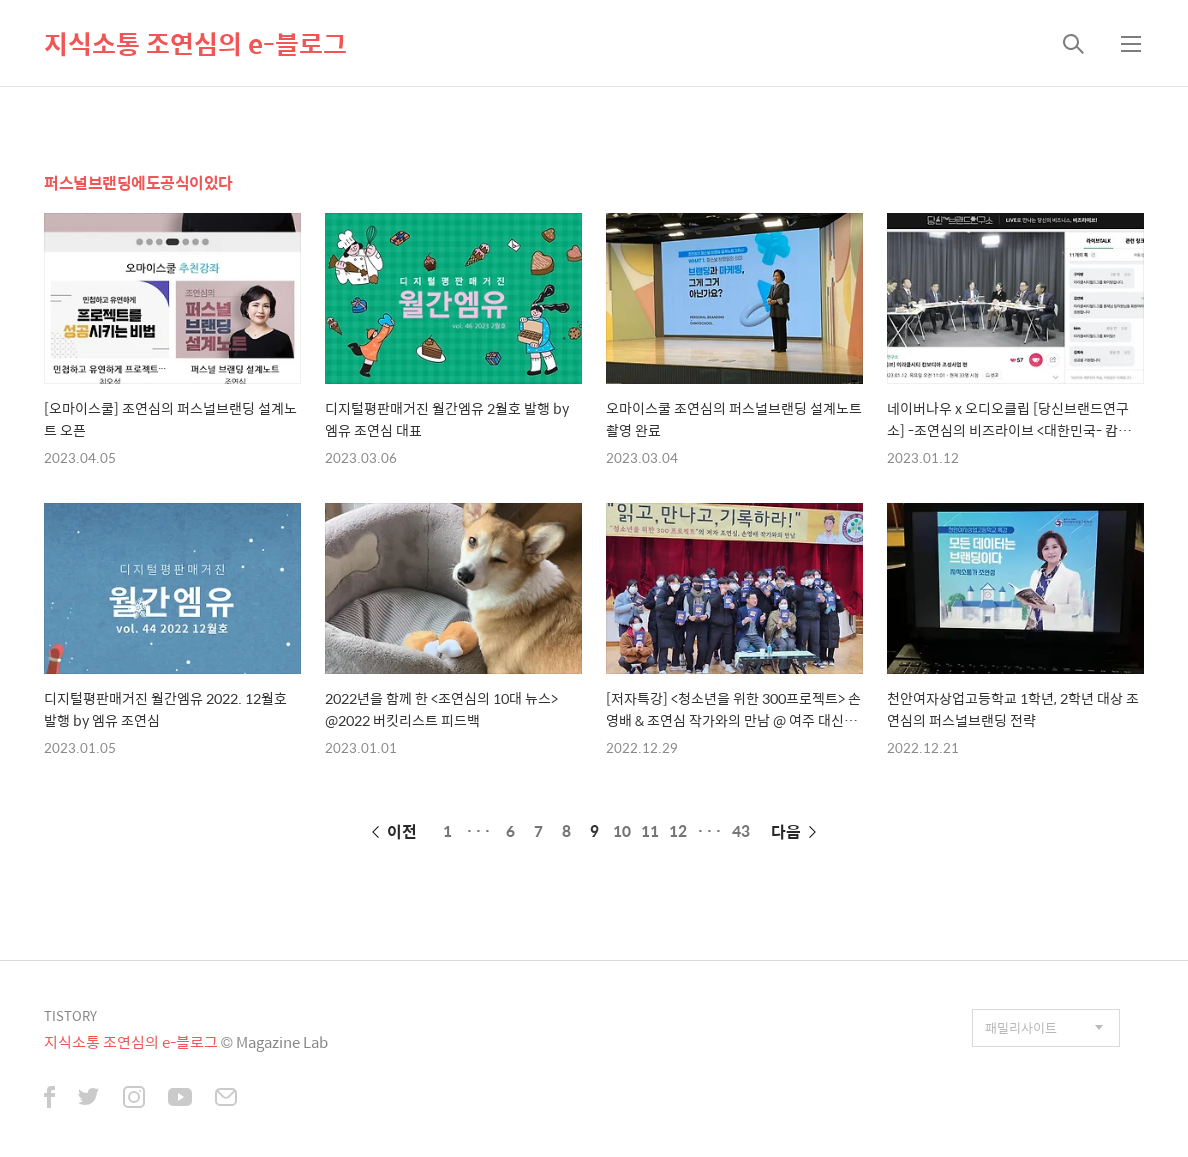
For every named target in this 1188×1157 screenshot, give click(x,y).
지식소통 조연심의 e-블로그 (195, 43)
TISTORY (70, 1015)
